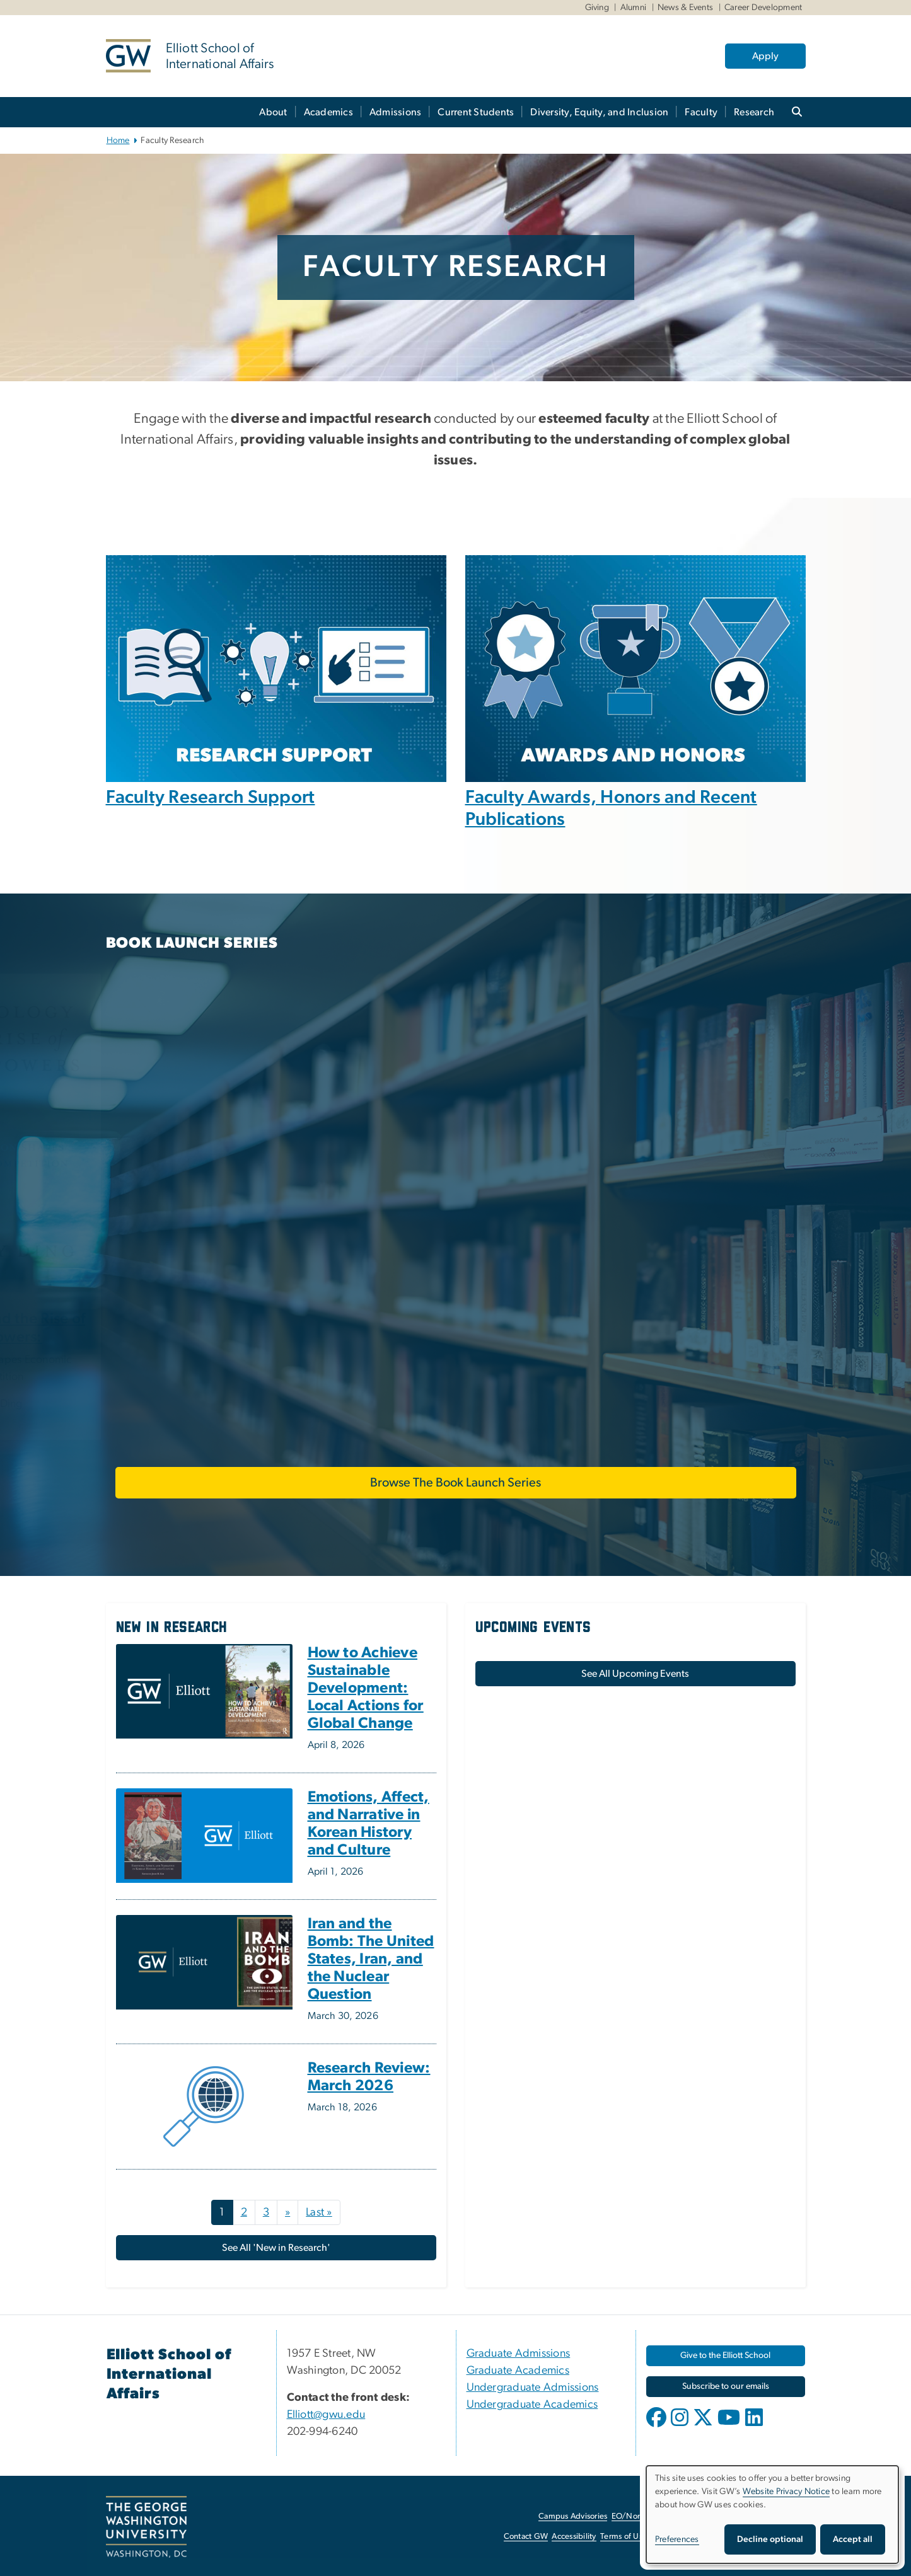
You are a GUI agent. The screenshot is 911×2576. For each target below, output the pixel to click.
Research (754, 112)
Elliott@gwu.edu (326, 2414)
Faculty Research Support (210, 797)
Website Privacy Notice (786, 2491)
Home (118, 140)
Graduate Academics (518, 2370)
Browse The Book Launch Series (455, 1482)
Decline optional (770, 2539)
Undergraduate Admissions (533, 2387)
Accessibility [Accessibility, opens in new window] (574, 2537)
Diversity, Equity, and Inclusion (599, 112)
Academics (328, 112)
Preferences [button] (677, 2539)
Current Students (476, 112)
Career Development (763, 7)
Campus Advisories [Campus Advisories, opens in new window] (572, 2516)
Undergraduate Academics (532, 2404)
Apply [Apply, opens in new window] (765, 56)
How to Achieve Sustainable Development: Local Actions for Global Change (366, 1688)
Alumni (633, 7)
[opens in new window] (657, 2427)
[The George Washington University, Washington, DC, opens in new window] (146, 2527)
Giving (597, 7)
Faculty (701, 112)
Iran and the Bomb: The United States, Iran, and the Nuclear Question (371, 1959)
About (273, 112)
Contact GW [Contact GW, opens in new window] (526, 2537)
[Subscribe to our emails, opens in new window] (725, 2386)
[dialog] (772, 2514)
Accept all (853, 2539)
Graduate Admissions (519, 2353)
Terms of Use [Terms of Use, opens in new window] (623, 2537)
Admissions (395, 112)
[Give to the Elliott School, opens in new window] (725, 2355)
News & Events (685, 7)
